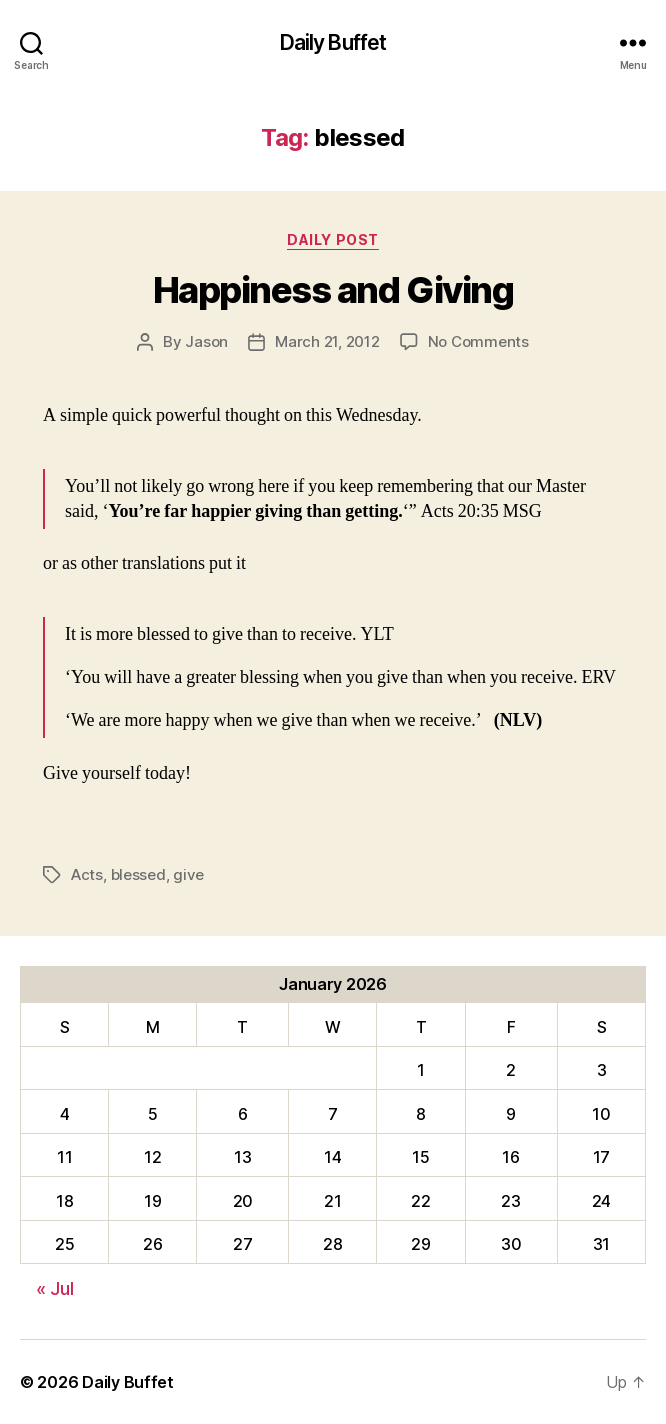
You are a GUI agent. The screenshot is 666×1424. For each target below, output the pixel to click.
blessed (138, 874)
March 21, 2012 (327, 341)
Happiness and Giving (333, 290)
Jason (206, 341)
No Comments (478, 341)
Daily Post (332, 239)
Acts (87, 874)
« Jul (55, 1288)
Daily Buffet (333, 42)
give (188, 874)
